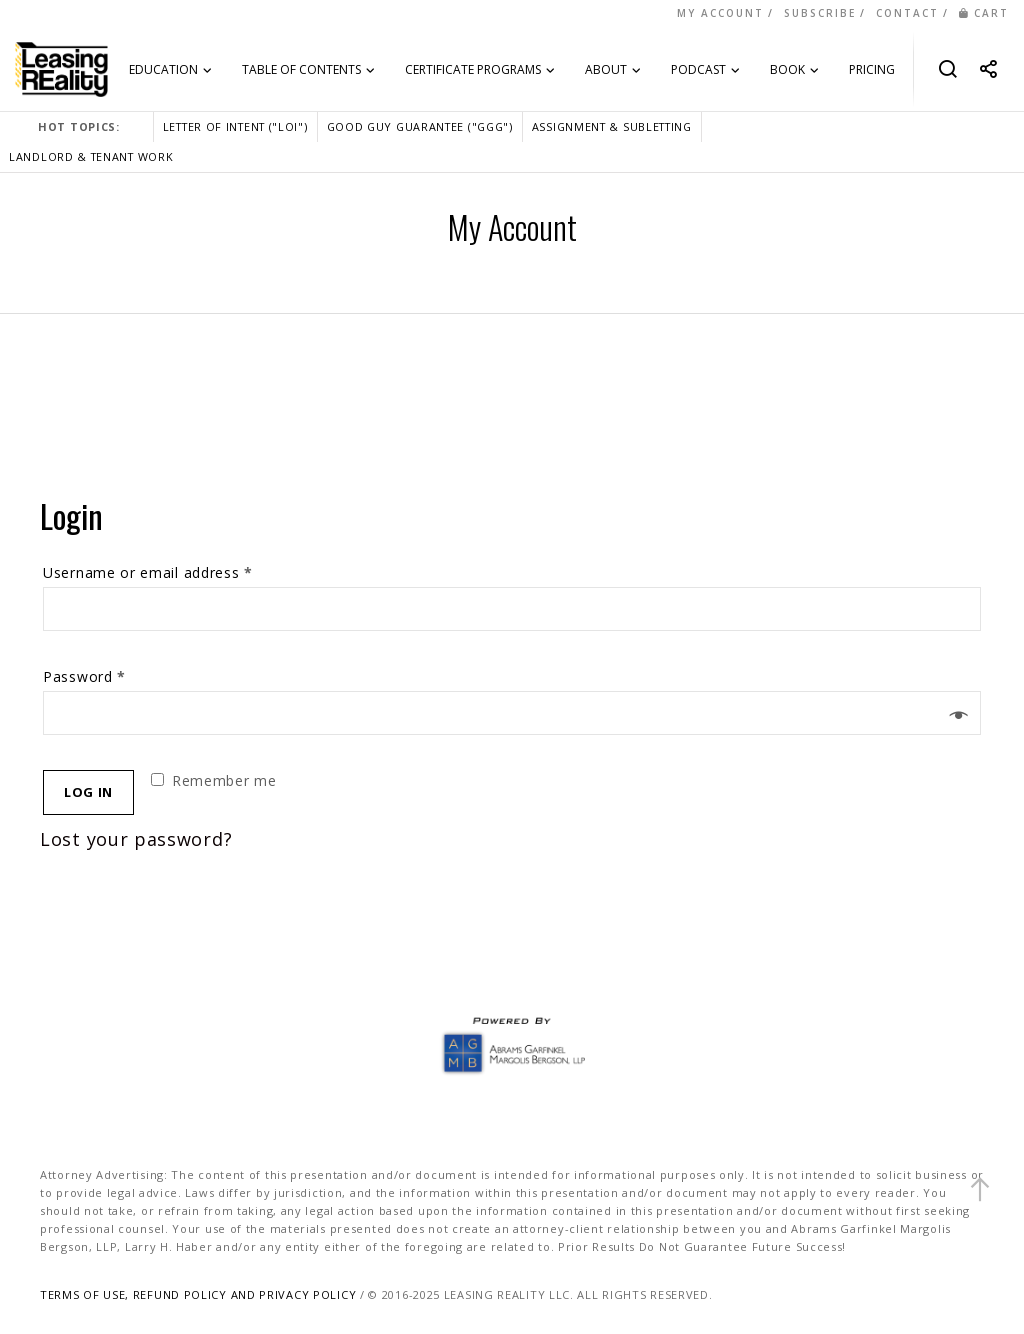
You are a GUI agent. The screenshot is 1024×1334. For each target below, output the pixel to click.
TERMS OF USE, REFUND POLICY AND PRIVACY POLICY (198, 1294)
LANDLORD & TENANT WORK (91, 156)
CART (984, 13)
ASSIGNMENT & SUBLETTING (612, 126)
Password (84, 676)
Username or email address (148, 572)
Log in (88, 792)
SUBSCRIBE (820, 13)
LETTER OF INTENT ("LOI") (235, 126)
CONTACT (907, 13)
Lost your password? (136, 839)
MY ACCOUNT (720, 13)
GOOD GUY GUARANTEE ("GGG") (420, 126)
